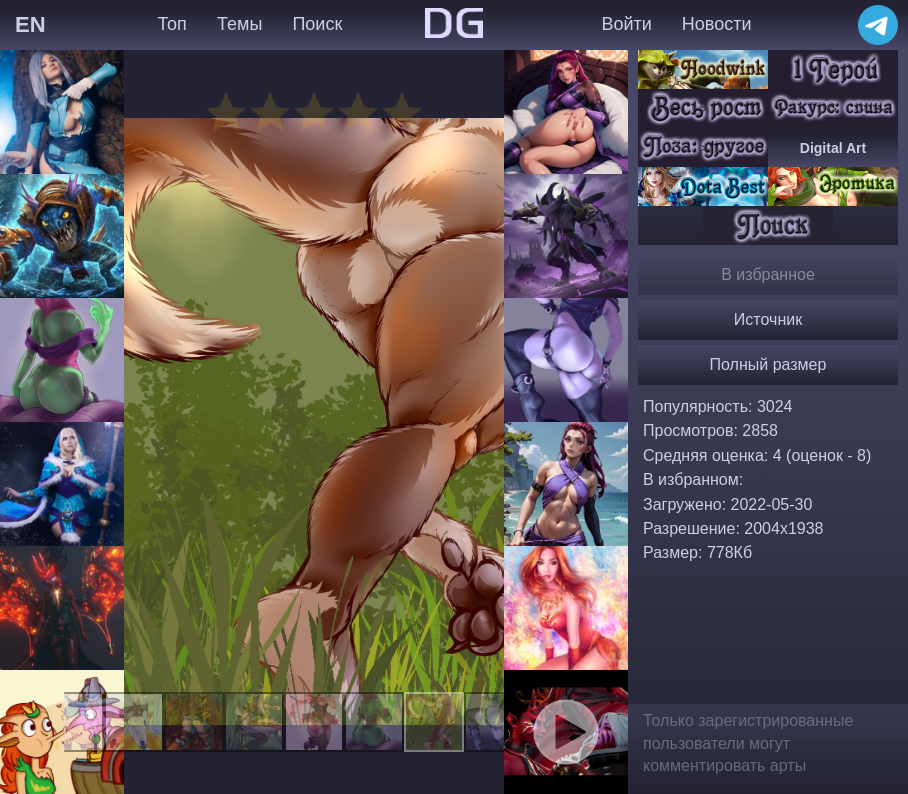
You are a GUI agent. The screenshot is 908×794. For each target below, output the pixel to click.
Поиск (317, 24)
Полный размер (768, 364)
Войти (626, 24)
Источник (768, 319)
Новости (717, 24)
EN (30, 24)
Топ (171, 24)
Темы (239, 24)
